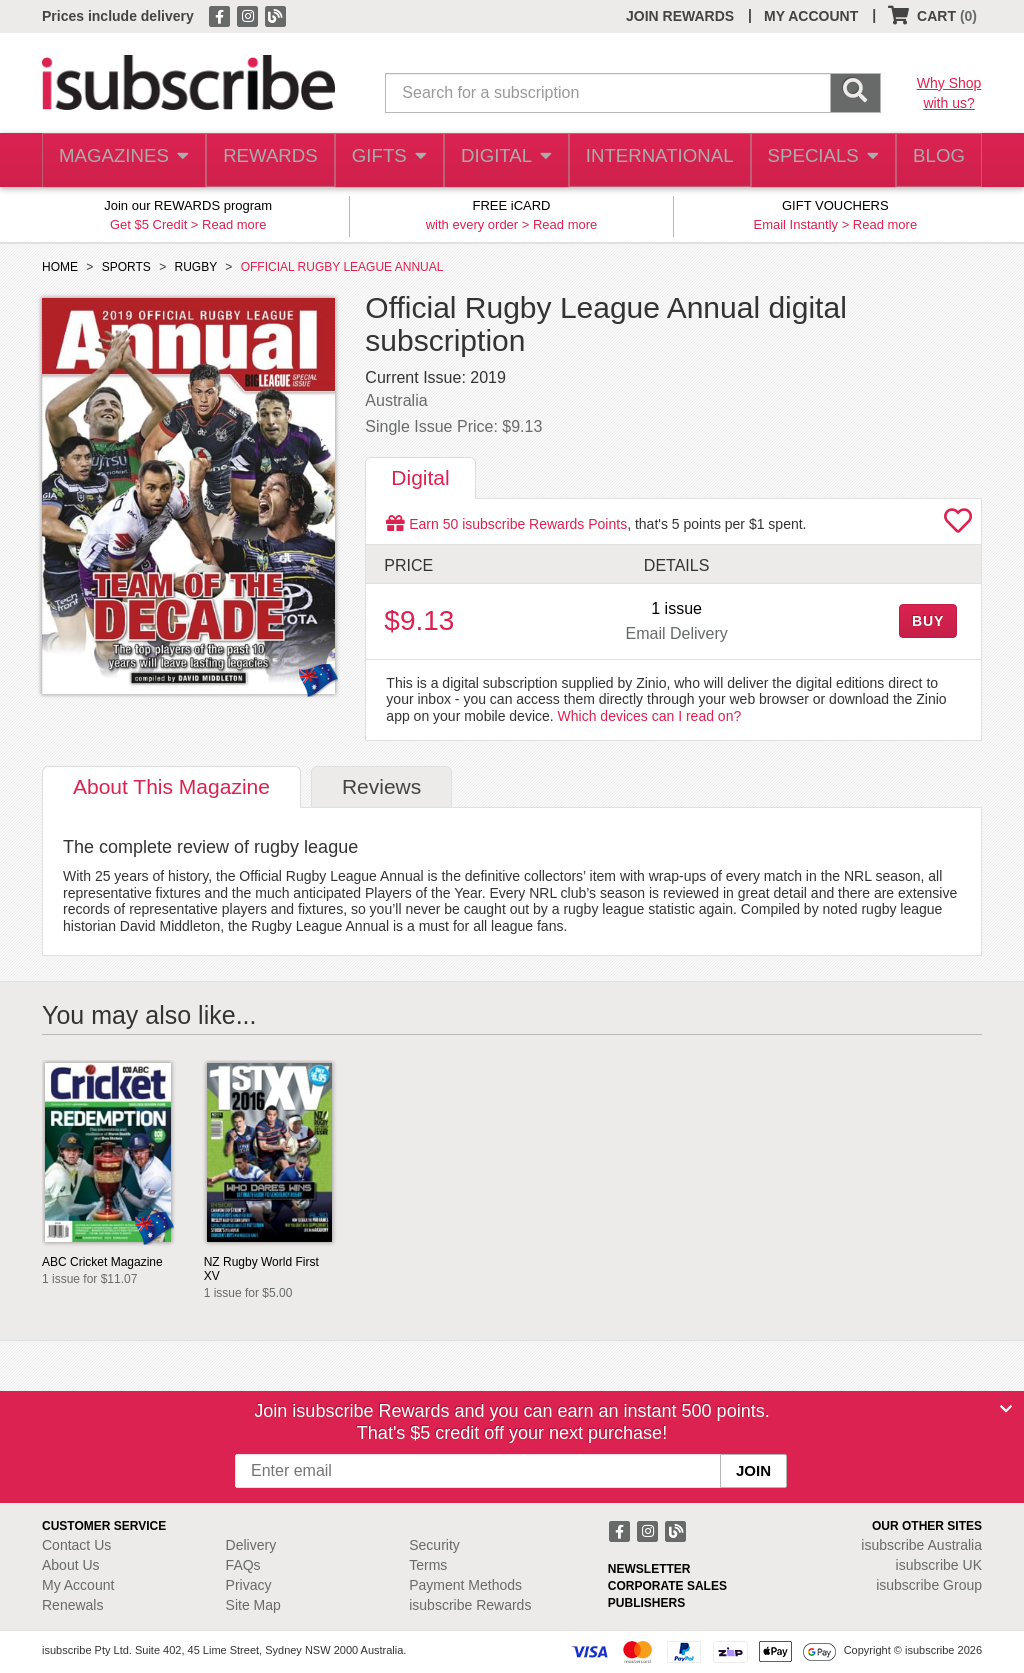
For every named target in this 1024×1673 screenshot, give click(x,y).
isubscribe (921, 1545)
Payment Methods (465, 1585)
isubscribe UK (939, 1565)
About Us (71, 1565)
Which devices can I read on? (650, 716)
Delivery (251, 1545)
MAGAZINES (122, 160)
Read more (234, 224)
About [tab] (171, 786)
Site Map (253, 1605)
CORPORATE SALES (667, 1586)
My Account (78, 1585)
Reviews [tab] (381, 786)
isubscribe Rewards (470, 1605)
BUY (928, 621)
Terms (428, 1565)
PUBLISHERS (646, 1603)
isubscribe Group (929, 1585)
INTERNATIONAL (657, 160)
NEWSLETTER (649, 1569)
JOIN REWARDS (680, 16)
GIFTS (387, 160)
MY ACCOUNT (811, 16)
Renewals (72, 1605)
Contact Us (76, 1545)
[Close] (1006, 1409)
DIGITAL (507, 160)
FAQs (243, 1565)
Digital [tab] (420, 477)
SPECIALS (817, 160)
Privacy (249, 1585)
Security (434, 1545)
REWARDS (266, 160)
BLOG (935, 160)
